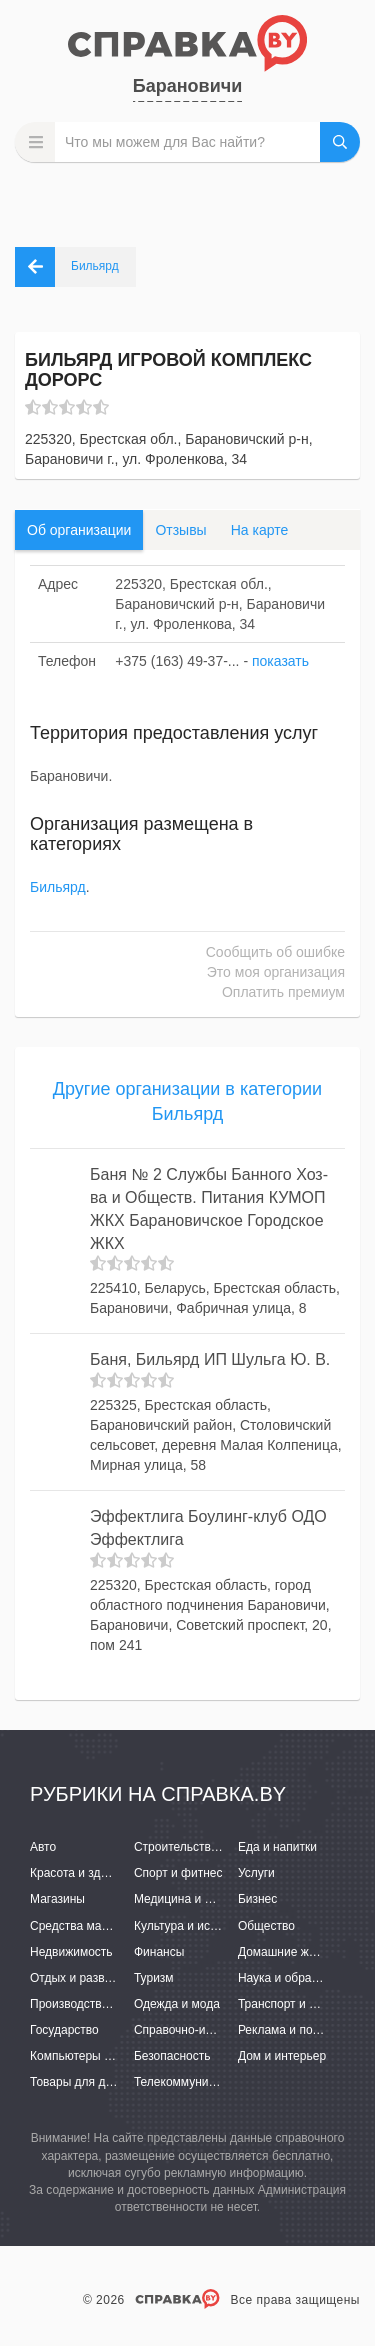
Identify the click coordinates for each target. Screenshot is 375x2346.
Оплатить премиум (283, 992)
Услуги (256, 1873)
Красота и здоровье (85, 1873)
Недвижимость (71, 1952)
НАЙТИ (340, 142)
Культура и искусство (193, 1926)
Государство (64, 2030)
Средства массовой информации (122, 1926)
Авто (43, 1847)
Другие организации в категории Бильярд (187, 1102)
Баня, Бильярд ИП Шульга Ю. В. (210, 1359)
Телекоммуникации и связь (209, 2082)
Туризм (154, 1978)
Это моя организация (276, 972)
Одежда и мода (177, 2004)
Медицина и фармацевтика (210, 1899)
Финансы (159, 1952)
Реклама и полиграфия (302, 2030)
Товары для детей (80, 2082)
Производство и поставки (100, 2004)
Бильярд (58, 887)
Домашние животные (297, 1952)
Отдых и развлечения (90, 1978)
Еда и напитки (277, 1847)
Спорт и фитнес (178, 1873)
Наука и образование (297, 1978)
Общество (266, 1926)
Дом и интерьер (282, 2056)
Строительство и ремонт (202, 1847)
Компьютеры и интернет (97, 2056)
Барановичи (187, 86)
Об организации (79, 530)
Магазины (57, 1899)
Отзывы (180, 530)
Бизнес (257, 1899)
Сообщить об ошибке (275, 952)
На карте (260, 530)
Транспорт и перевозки (302, 2004)
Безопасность (172, 2056)
